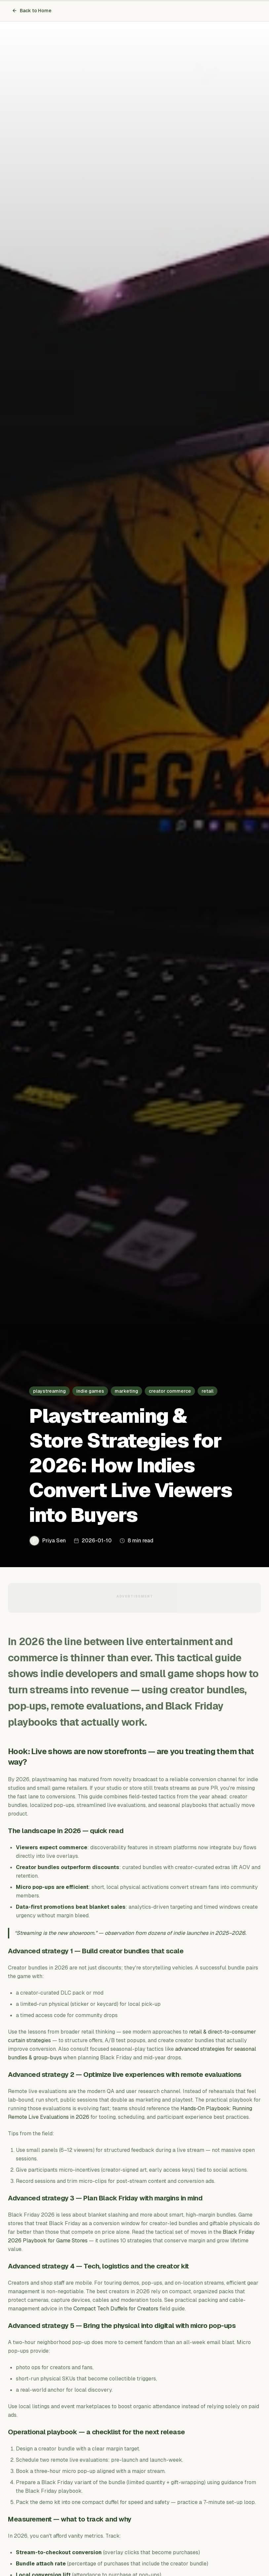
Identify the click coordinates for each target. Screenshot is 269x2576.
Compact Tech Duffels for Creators (115, 2308)
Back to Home (32, 11)
